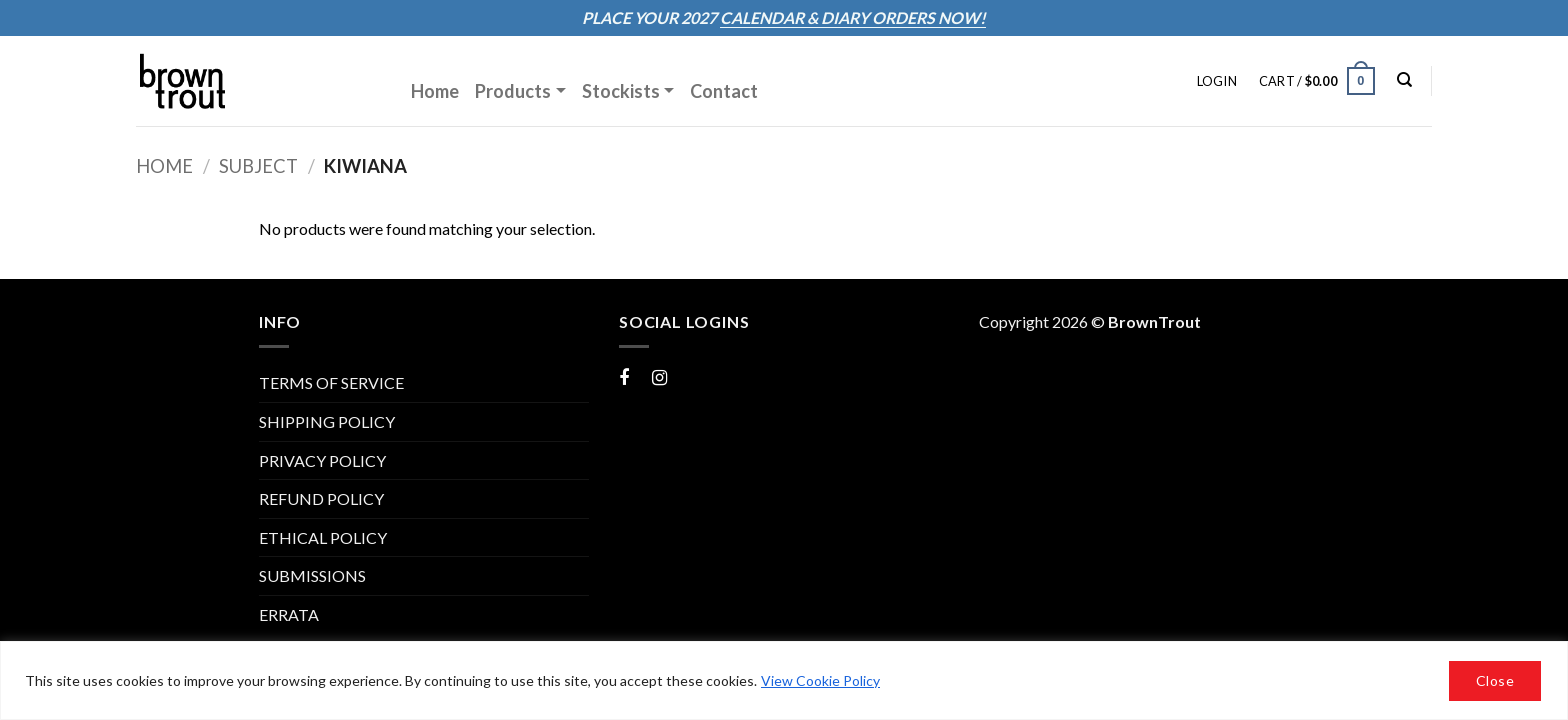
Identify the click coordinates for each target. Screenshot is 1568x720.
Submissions (312, 575)
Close (1495, 680)
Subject (258, 166)
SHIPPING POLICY (327, 421)
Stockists (621, 91)
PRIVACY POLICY (322, 460)
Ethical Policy (323, 537)
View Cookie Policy (820, 680)
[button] (1217, 81)
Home (435, 91)
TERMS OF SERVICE (331, 382)
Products (513, 91)
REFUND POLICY (321, 498)
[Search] (1404, 80)
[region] (784, 680)
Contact (724, 91)
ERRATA (289, 614)
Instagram (687, 376)
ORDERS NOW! (927, 17)
